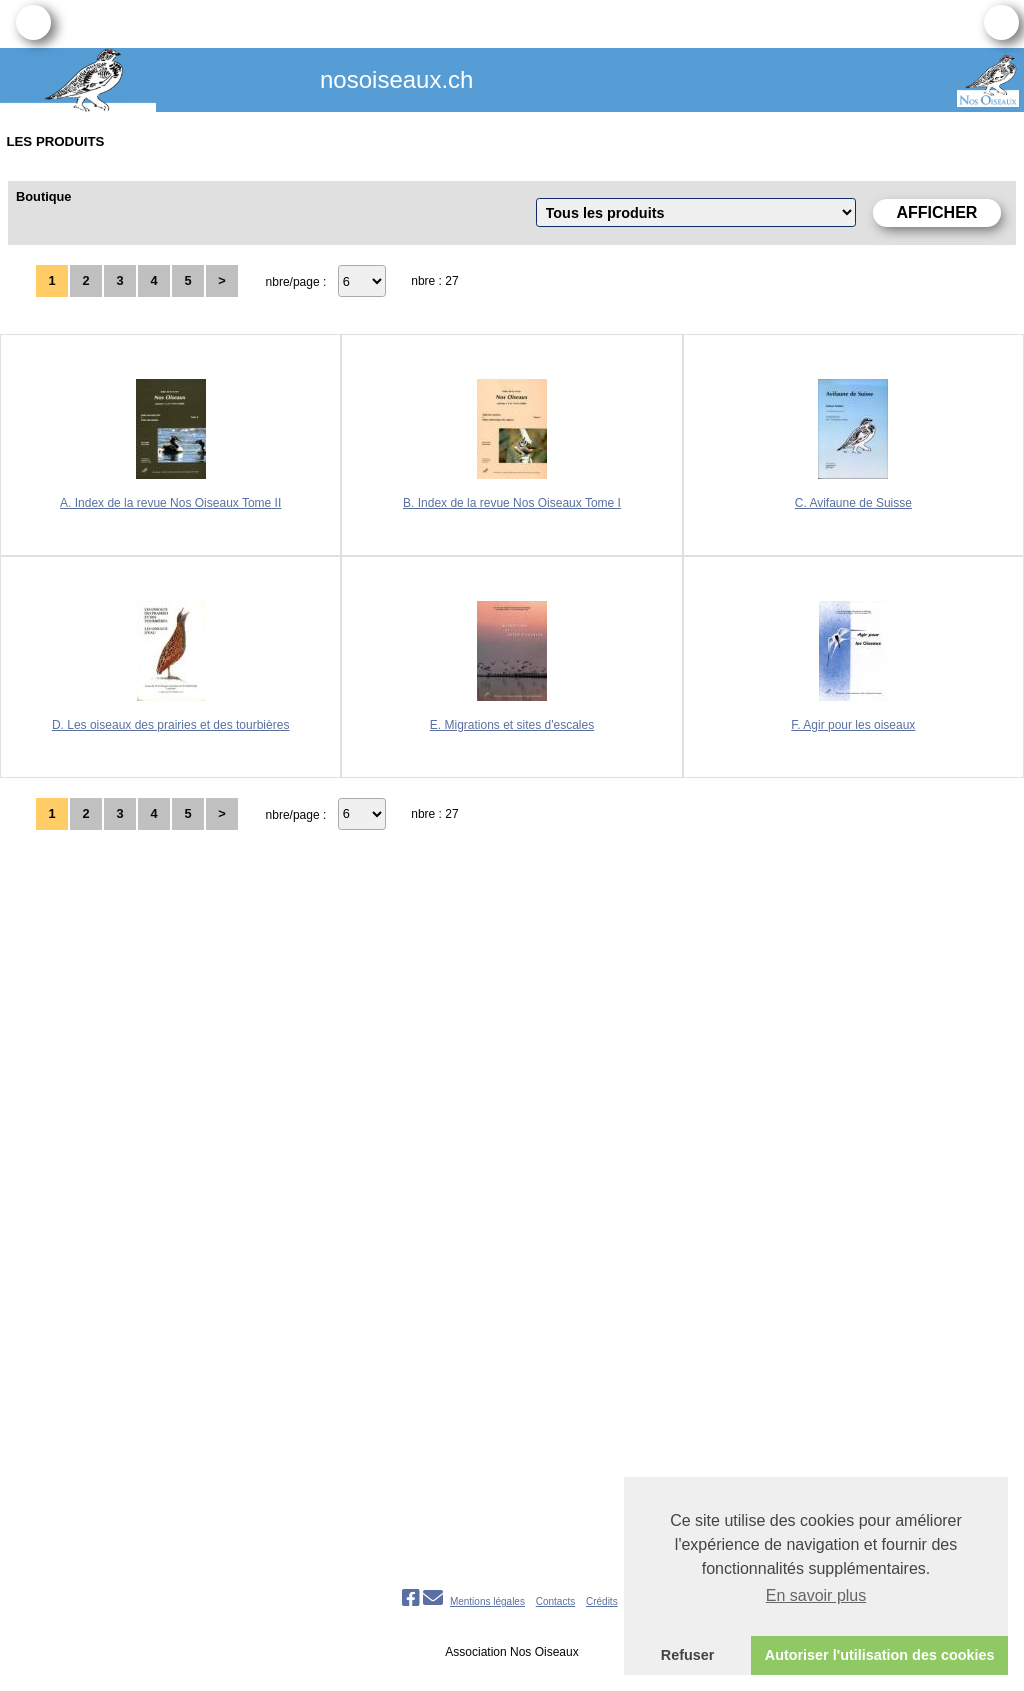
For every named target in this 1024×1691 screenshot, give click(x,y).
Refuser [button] (688, 1655)
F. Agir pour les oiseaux (853, 725)
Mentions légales (487, 1601)
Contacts (555, 1601)
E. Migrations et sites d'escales (512, 725)
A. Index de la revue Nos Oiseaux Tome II (170, 503)
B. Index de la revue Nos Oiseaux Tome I (512, 503)
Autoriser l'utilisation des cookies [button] (880, 1655)
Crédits (602, 1601)
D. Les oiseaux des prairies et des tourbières (170, 725)
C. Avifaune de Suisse (853, 503)
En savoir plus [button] (816, 1595)
